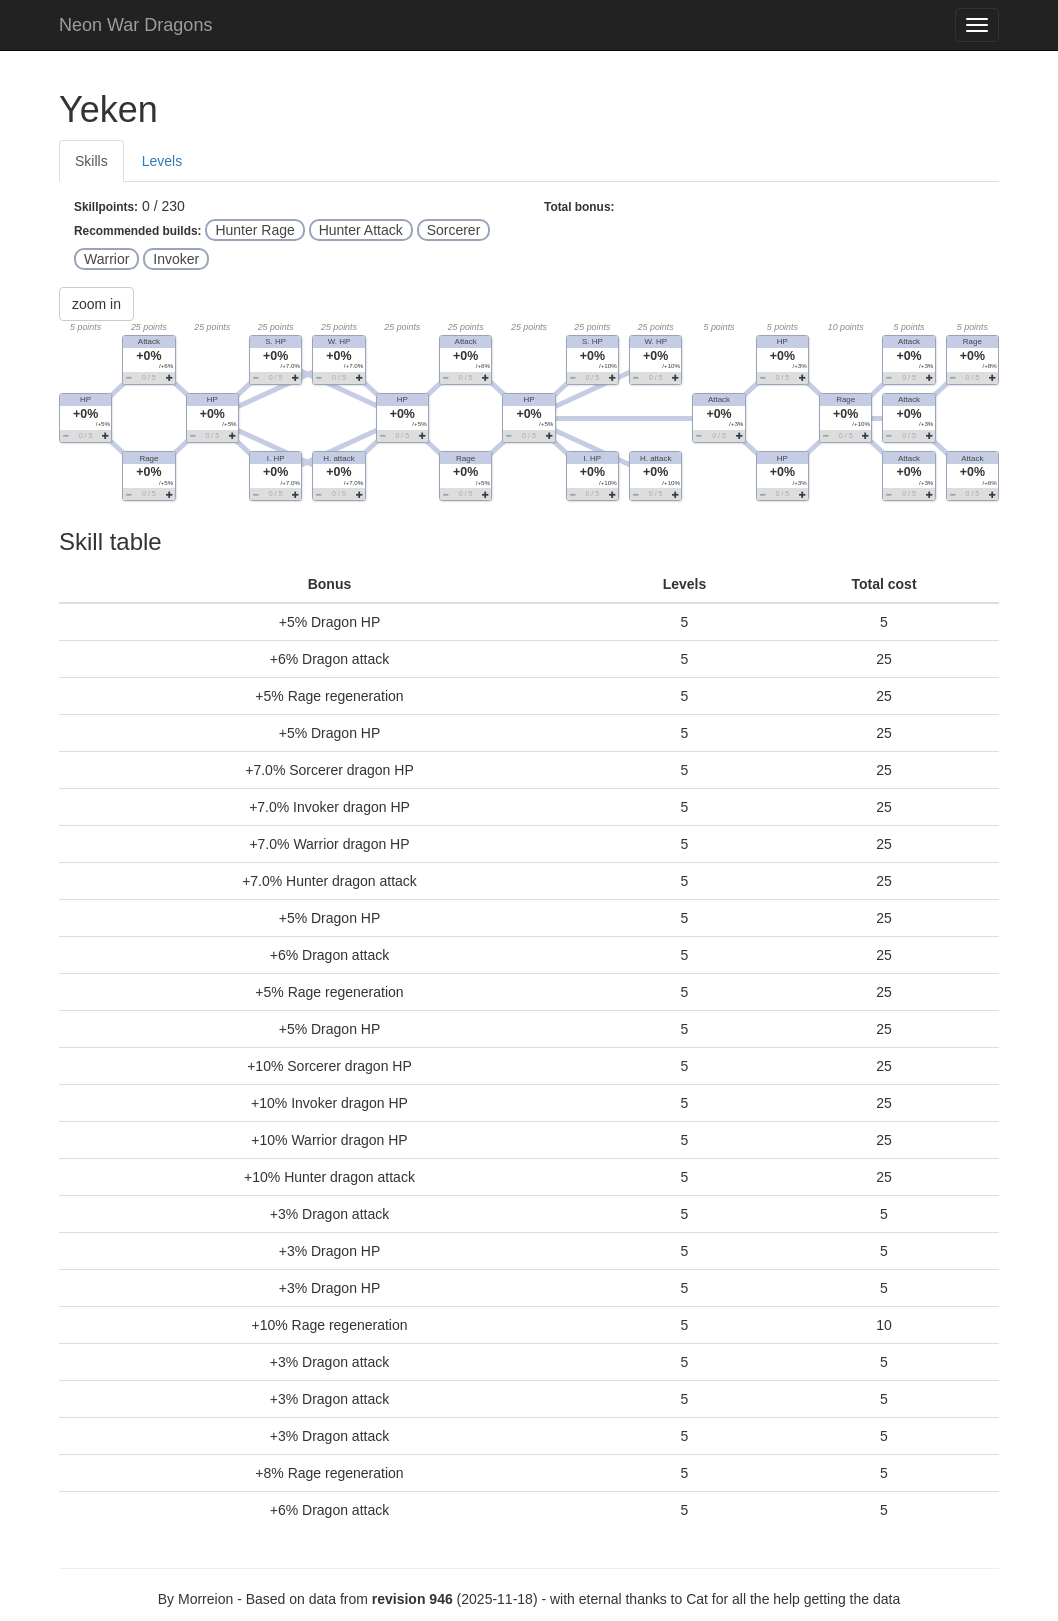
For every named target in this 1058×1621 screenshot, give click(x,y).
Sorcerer (454, 230)
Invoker (176, 259)
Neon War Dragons (135, 25)
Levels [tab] (162, 161)
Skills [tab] (91, 161)
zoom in (96, 304)
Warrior (106, 259)
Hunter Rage (254, 230)
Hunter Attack (361, 230)
